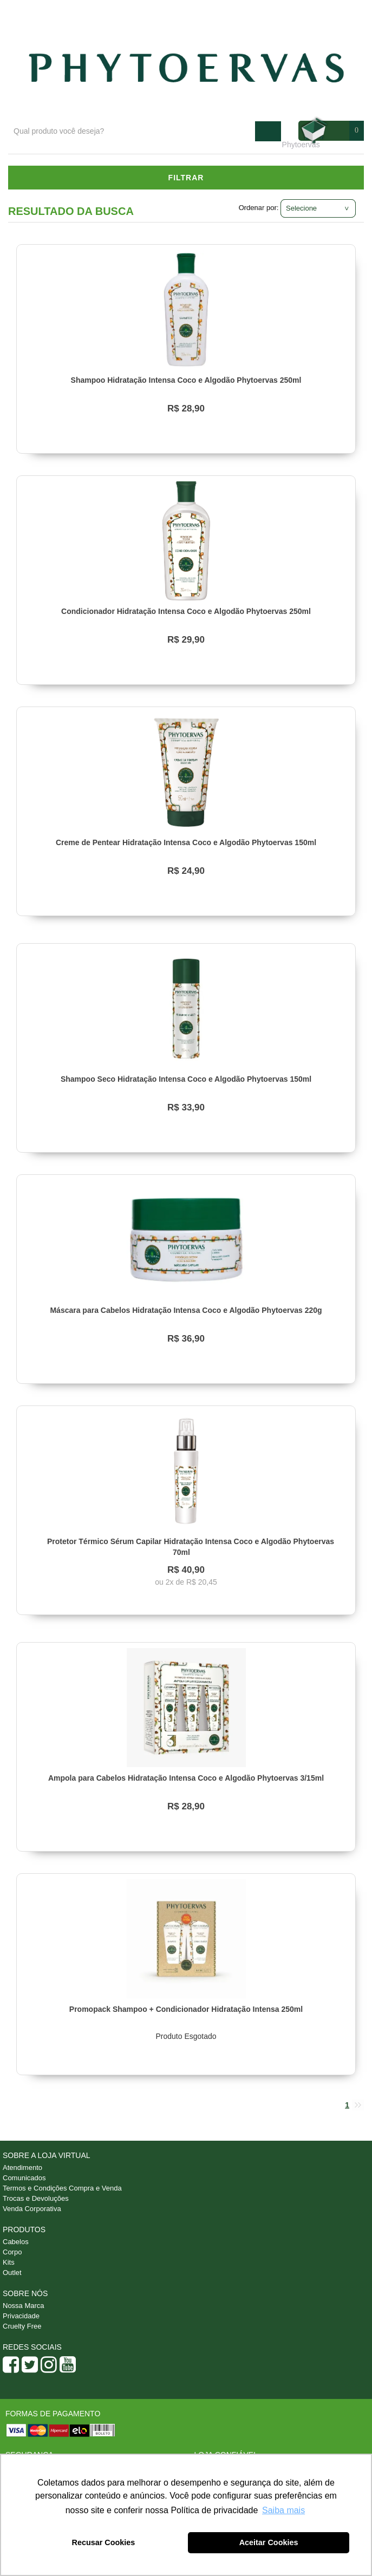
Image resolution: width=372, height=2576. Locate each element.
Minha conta (335, 11)
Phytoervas (301, 144)
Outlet (12, 2272)
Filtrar (186, 177)
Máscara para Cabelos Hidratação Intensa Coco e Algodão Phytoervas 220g (186, 1310)
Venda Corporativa (32, 2208)
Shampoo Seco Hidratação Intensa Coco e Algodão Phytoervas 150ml (186, 1079)
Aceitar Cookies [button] (268, 2542)
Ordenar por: (259, 208)
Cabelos (16, 2241)
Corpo (12, 2251)
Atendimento (276, 11)
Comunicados (24, 2177)
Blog (230, 11)
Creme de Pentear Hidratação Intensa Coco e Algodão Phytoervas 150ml (186, 842)
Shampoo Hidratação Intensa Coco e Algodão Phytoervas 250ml (186, 380)
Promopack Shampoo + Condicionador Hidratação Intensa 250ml (186, 2009)
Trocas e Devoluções (36, 2198)
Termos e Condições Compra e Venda (62, 2188)
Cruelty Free (22, 2326)
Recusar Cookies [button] (103, 2542)
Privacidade (21, 2315)
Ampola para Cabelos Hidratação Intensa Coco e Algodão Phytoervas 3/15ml (186, 1778)
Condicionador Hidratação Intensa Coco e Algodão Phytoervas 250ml (186, 611)
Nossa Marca (23, 2305)
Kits (9, 2262)
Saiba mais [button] (283, 2510)
